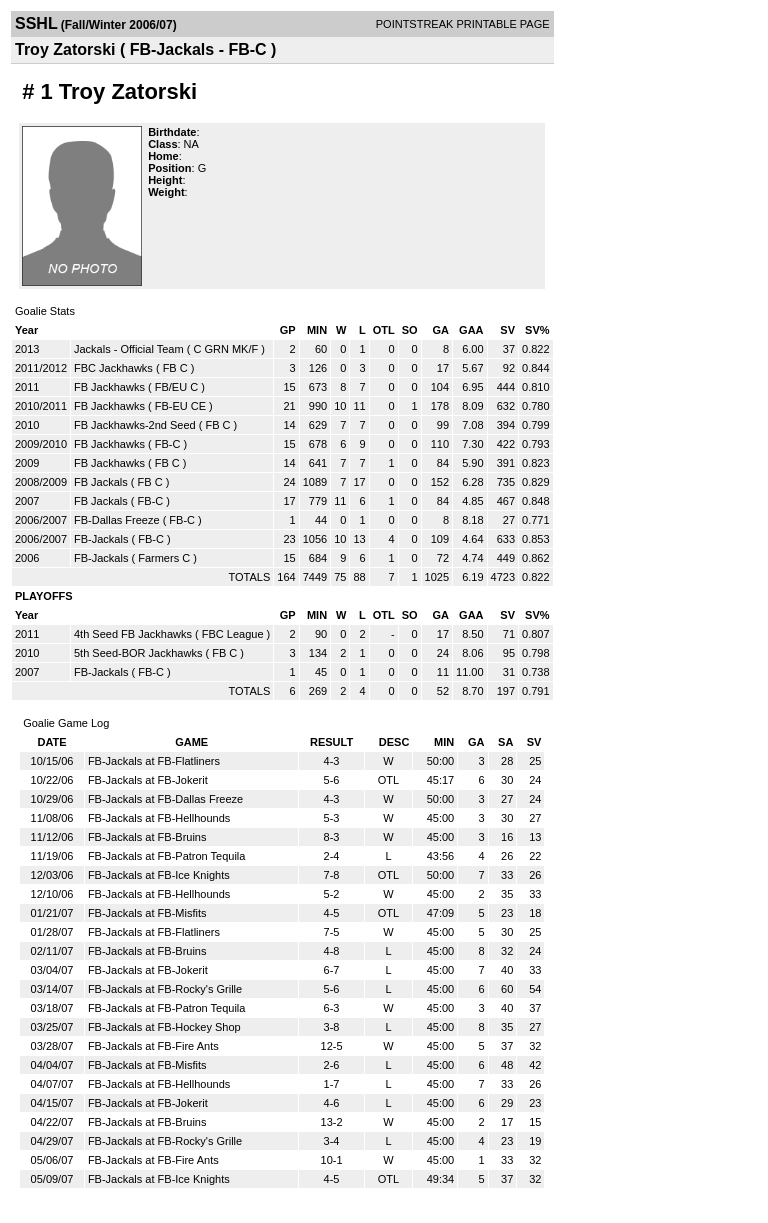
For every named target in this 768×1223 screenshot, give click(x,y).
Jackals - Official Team (129, 349)
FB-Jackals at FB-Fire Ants (153, 1046)
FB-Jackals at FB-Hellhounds (159, 818)
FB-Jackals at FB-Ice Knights (159, 875)
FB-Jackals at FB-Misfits (147, 913)
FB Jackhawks (109, 387)
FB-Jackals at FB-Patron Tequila (167, 856)
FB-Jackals (101, 539)
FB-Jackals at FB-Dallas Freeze (165, 799)
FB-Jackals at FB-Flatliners (154, 761)
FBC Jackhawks (113, 368)
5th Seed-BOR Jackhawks (138, 653)
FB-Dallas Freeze (117, 520)
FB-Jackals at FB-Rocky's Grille (165, 989)
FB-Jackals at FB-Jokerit (148, 780)
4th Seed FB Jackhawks (133, 634)
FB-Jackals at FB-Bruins (147, 837)
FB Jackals (101, 482)
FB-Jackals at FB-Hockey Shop (164, 1027)
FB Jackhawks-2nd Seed (135, 425)
